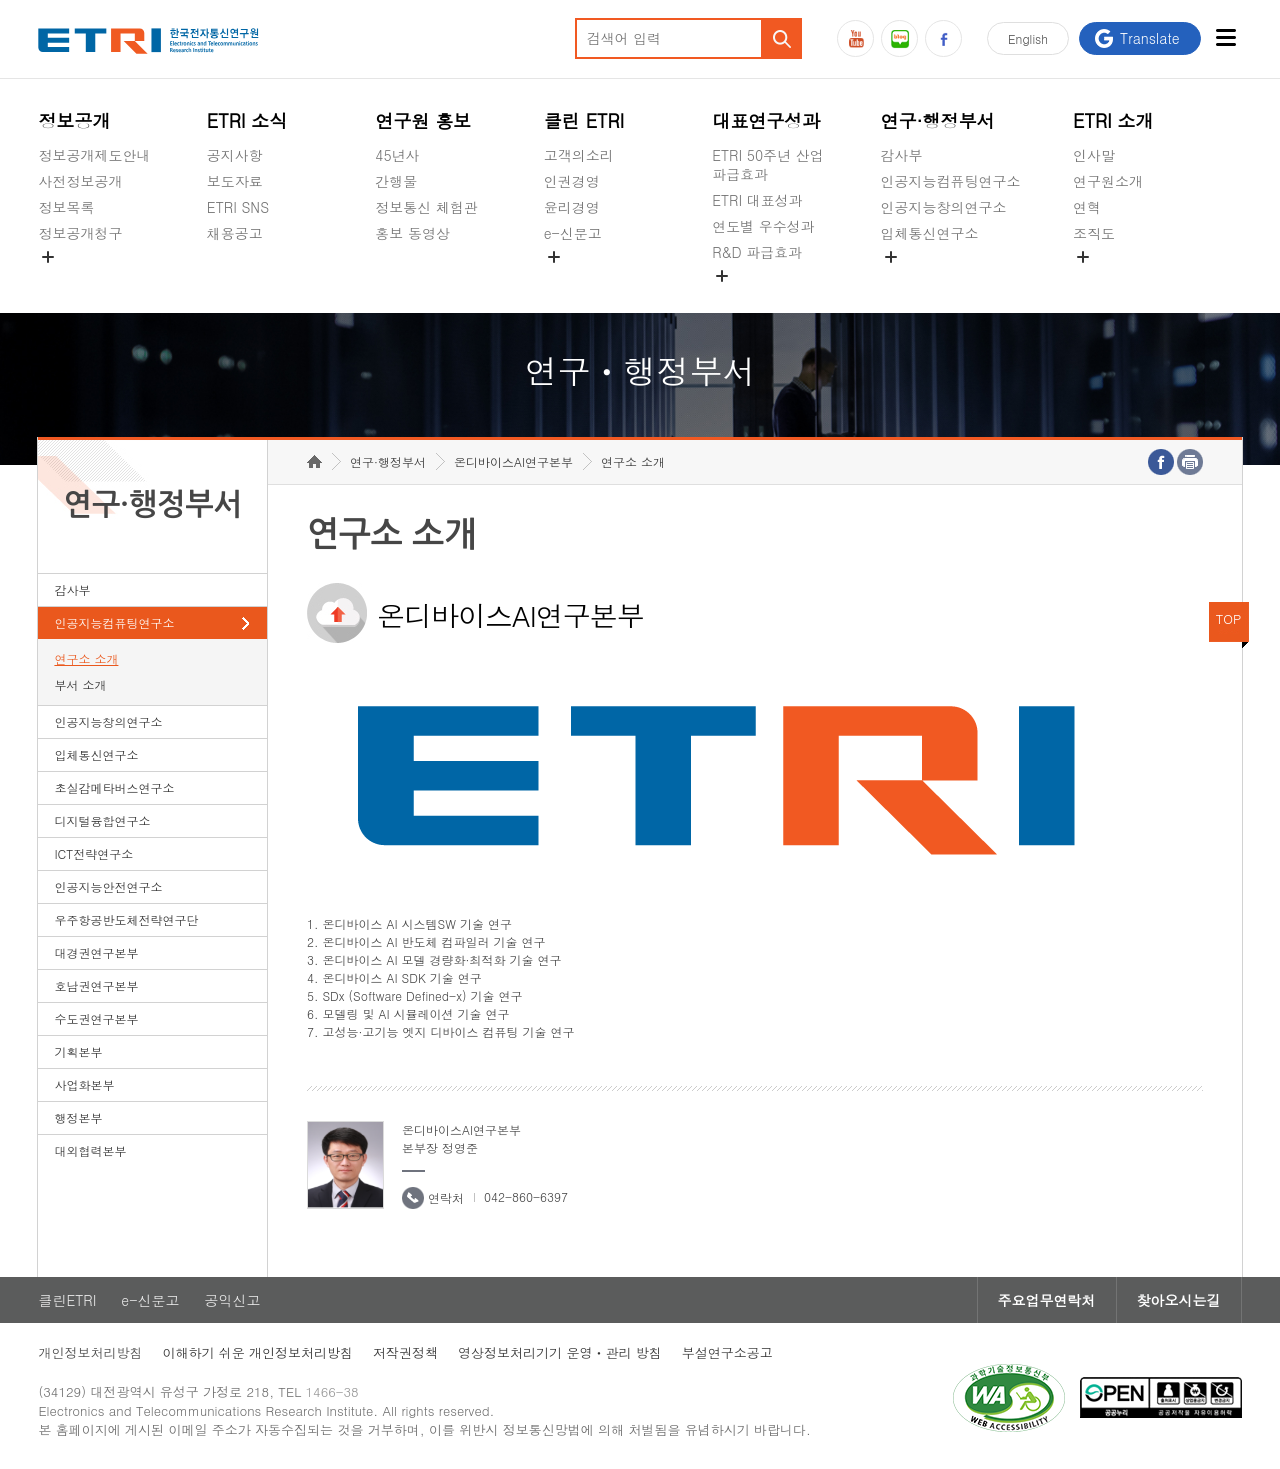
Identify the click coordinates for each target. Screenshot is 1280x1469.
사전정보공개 (80, 181)
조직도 (1094, 233)
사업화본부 (84, 1084)
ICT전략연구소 (93, 853)
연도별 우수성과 (763, 226)
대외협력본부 (90, 1150)
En (1028, 38)
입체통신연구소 (930, 233)
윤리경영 (572, 207)
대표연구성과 (766, 120)
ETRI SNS (238, 207)
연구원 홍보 (423, 120)
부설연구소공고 (727, 1352)
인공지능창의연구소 (944, 207)
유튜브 (855, 38)
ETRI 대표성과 (757, 200)
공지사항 (235, 155)
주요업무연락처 (1047, 1300)
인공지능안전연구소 (108, 886)
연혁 (1087, 207)
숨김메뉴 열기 (48, 257)
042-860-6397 (526, 1196)
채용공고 (235, 233)
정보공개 (74, 120)
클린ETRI (67, 1300)
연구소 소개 (86, 658)
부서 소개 (80, 684)
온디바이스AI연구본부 (513, 461)
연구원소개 (1108, 181)
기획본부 (78, 1051)
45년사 (397, 155)
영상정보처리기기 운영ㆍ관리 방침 (560, 1352)
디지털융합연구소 (102, 820)
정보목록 (66, 207)
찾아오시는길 (1179, 1300)
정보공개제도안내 (94, 155)
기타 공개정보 (1117, 280)
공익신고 (572, 280)
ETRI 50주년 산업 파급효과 (768, 164)
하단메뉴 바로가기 (0, 0)
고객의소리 (579, 155)
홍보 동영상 (412, 233)
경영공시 (66, 280)
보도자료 (235, 181)
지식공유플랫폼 (761, 299)
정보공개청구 (80, 233)
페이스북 (943, 38)
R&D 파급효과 (757, 252)
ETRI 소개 (1113, 120)
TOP (1229, 618)
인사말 (1094, 155)
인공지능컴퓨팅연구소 (951, 181)
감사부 (902, 155)
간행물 (396, 181)
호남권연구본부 (96, 985)
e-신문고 (573, 233)
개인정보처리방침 (90, 1352)
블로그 (899, 38)
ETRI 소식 (247, 120)
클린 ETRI (584, 120)
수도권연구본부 (96, 1018)
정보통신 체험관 (426, 207)
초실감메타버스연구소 (951, 280)
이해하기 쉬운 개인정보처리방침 (257, 1352)
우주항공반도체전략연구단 (126, 919)
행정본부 (78, 1117)
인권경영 (572, 181)
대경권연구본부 (96, 952)
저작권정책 (405, 1352)
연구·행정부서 (938, 120)
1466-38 (332, 1391)
